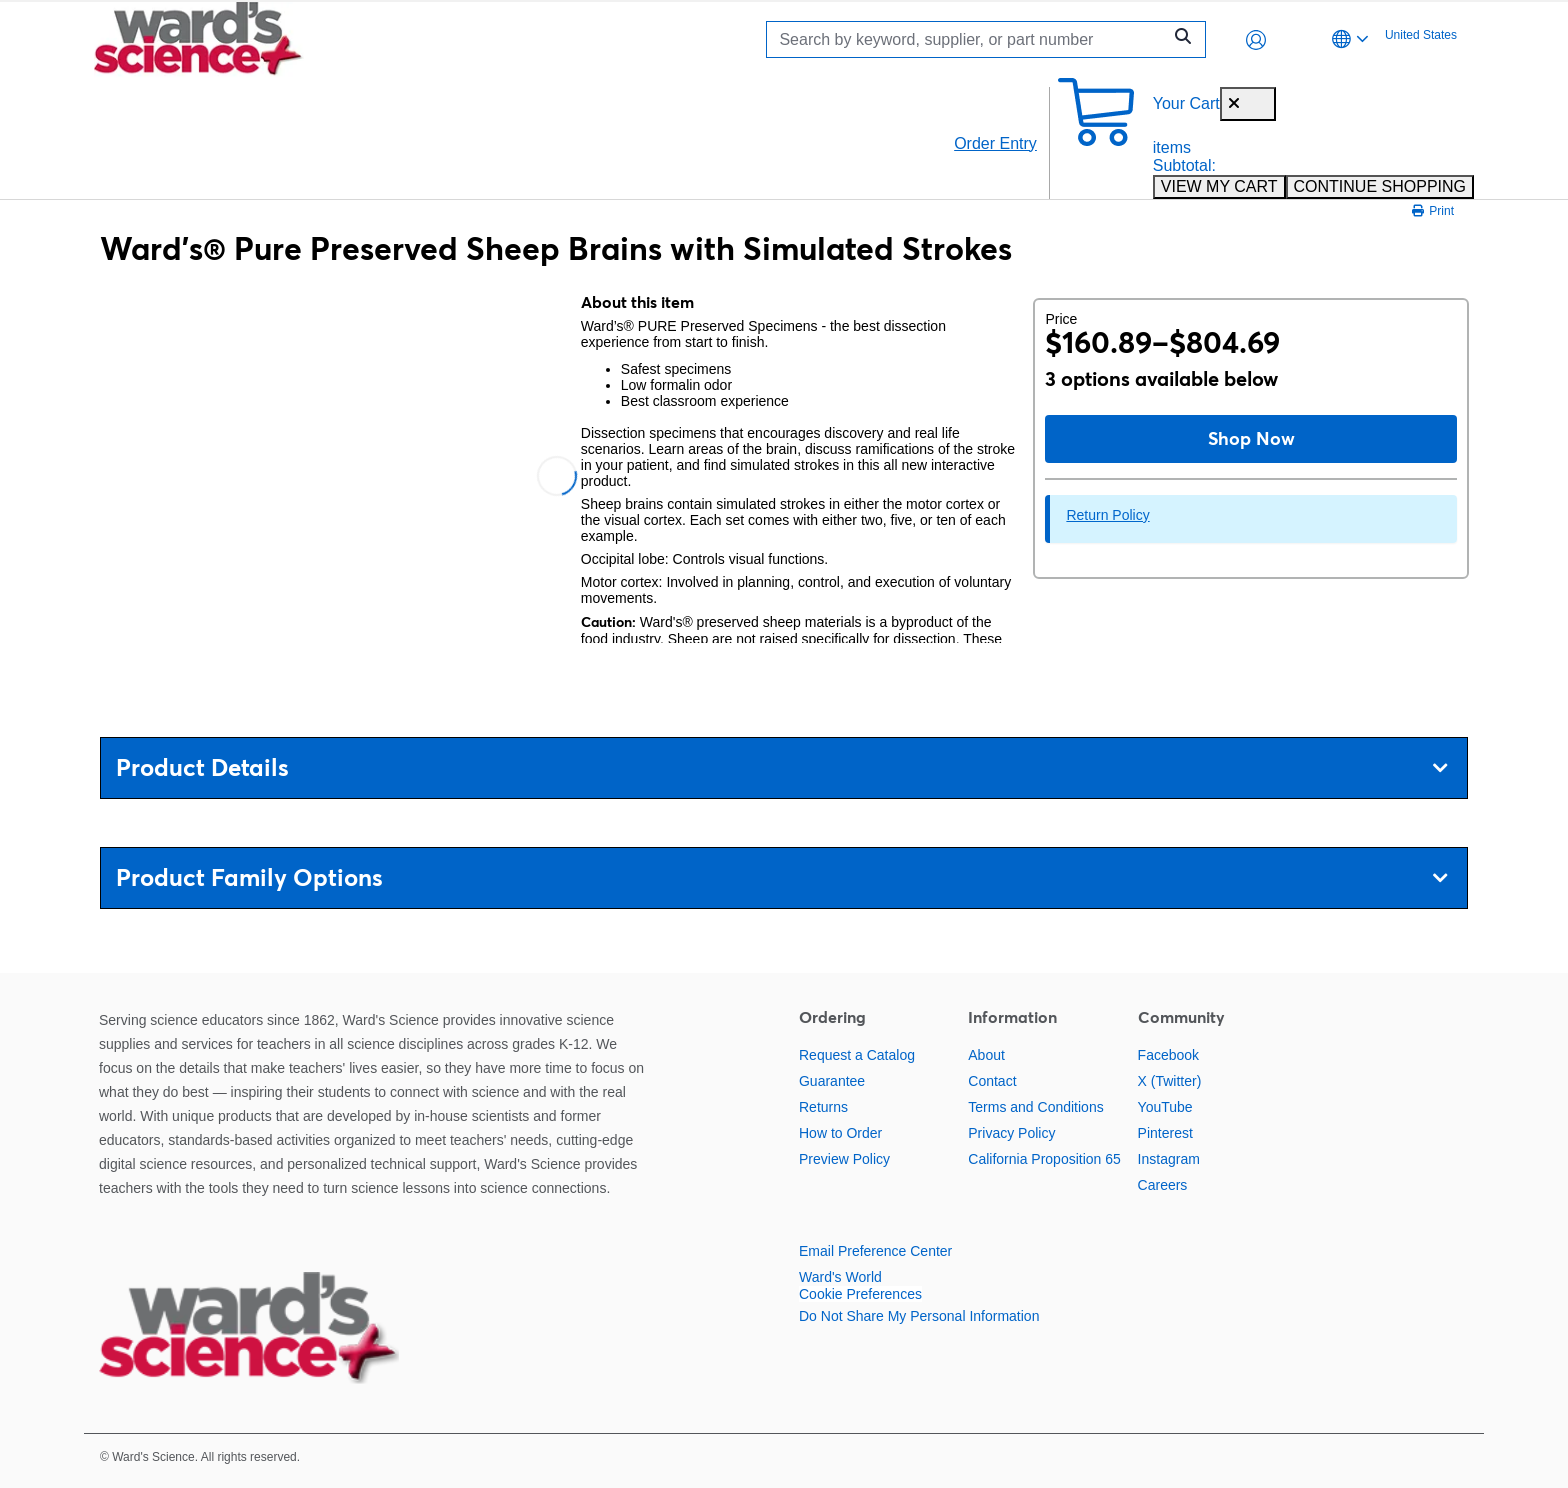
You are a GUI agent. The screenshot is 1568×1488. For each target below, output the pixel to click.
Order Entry (995, 143)
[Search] (969, 39)
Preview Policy (844, 1159)
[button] (1256, 40)
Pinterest (1165, 1133)
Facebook (1168, 1055)
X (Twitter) (1170, 1081)
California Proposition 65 (1044, 1159)
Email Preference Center (875, 1251)
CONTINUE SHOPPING (1380, 186)
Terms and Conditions (1035, 1107)
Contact (992, 1081)
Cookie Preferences (860, 1294)
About (986, 1055)
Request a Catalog (857, 1055)
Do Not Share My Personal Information (919, 1316)
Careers (1163, 1185)
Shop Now (1251, 438)
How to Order (840, 1133)
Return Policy (1107, 515)
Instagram (1169, 1159)
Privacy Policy (1011, 1133)
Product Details (781, 767)
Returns (823, 1107)
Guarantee (832, 1081)
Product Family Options (781, 877)
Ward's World (840, 1277)
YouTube (1165, 1107)
